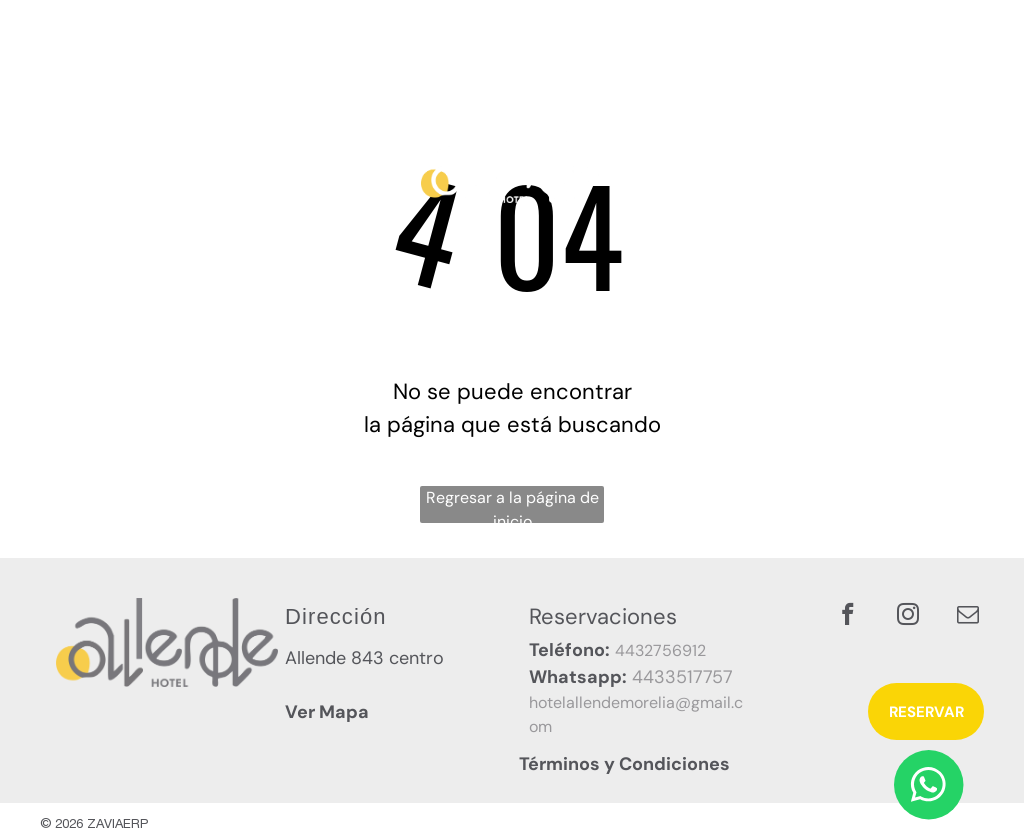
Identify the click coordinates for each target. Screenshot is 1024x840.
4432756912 (660, 650)
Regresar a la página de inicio (512, 505)
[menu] (980, 129)
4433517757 (682, 677)
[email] (967, 617)
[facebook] (847, 617)
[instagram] (907, 617)
